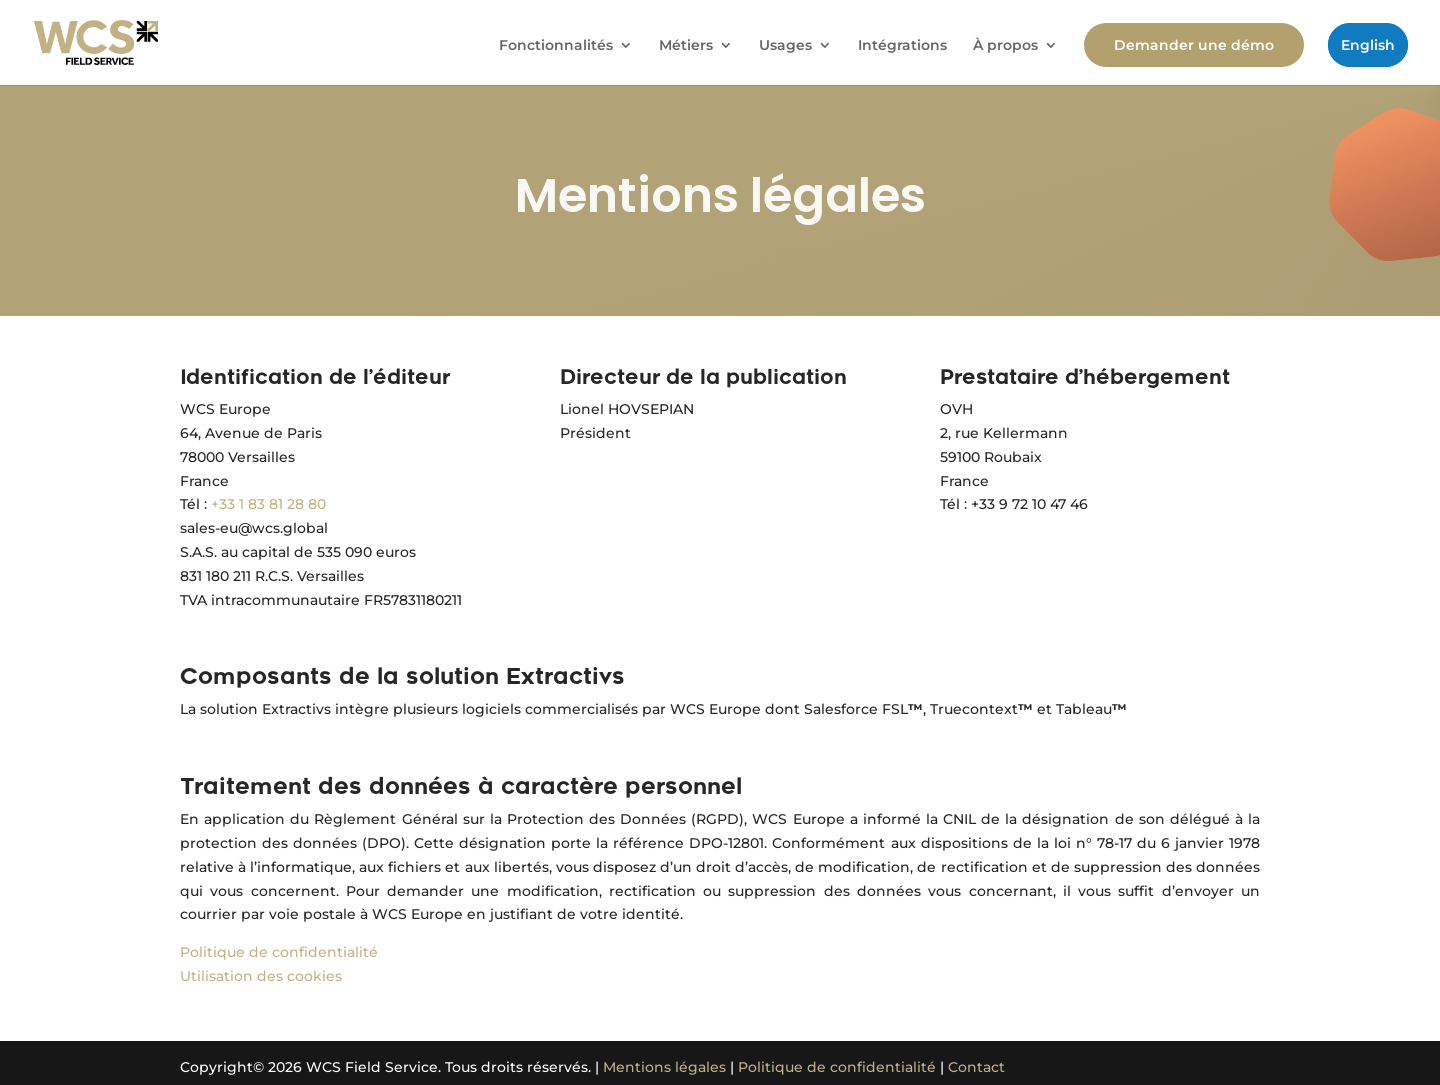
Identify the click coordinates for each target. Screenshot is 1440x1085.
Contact (976, 1067)
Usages (785, 46)
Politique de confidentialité (279, 952)
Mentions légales (664, 1067)
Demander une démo (1194, 45)
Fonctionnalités (556, 46)
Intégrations (902, 46)
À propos (1005, 46)
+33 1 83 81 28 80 (268, 504)
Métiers (686, 46)
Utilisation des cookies (261, 976)
